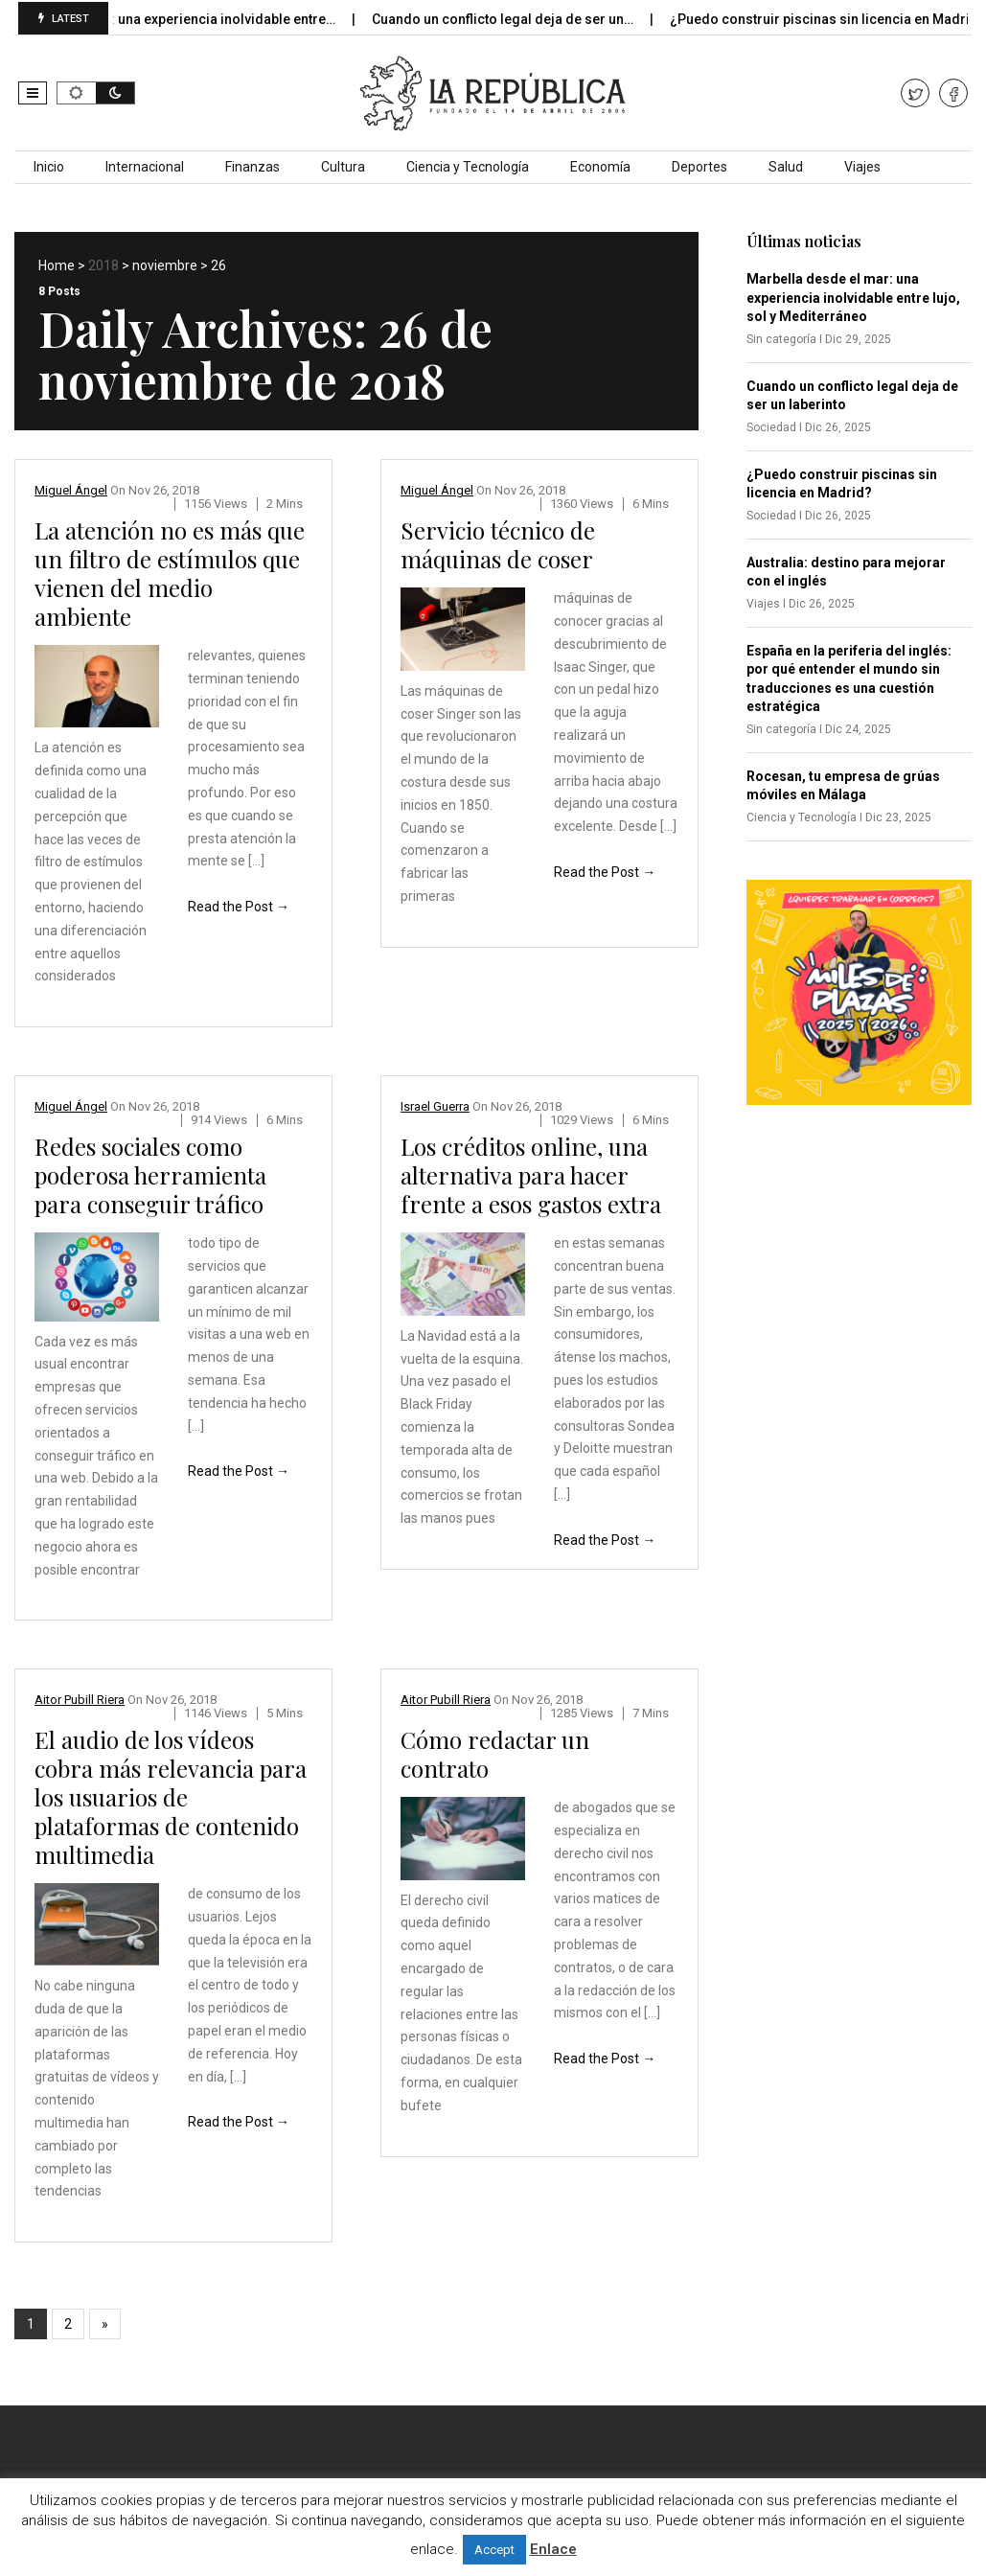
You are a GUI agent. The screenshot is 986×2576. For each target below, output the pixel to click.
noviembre (164, 265)
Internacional (144, 166)
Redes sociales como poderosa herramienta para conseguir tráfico (150, 1175)
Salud (785, 166)
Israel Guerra (435, 1106)
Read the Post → (238, 906)
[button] (32, 92)
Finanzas (252, 166)
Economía (600, 166)
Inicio (49, 166)
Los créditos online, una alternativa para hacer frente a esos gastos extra (531, 1175)
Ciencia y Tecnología (467, 166)
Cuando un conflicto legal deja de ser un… (518, 19)
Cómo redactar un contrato (495, 1753)
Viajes (862, 166)
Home (56, 265)
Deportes (699, 166)
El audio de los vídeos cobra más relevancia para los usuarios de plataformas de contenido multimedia (170, 1797)
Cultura (343, 166)
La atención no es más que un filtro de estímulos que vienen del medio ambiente (169, 573)
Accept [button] (494, 2549)
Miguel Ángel (70, 490)
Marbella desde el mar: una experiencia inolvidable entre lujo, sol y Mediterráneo (853, 297)
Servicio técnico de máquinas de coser (498, 544)
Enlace (553, 2549)
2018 (103, 265)
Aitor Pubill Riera (79, 1699)
